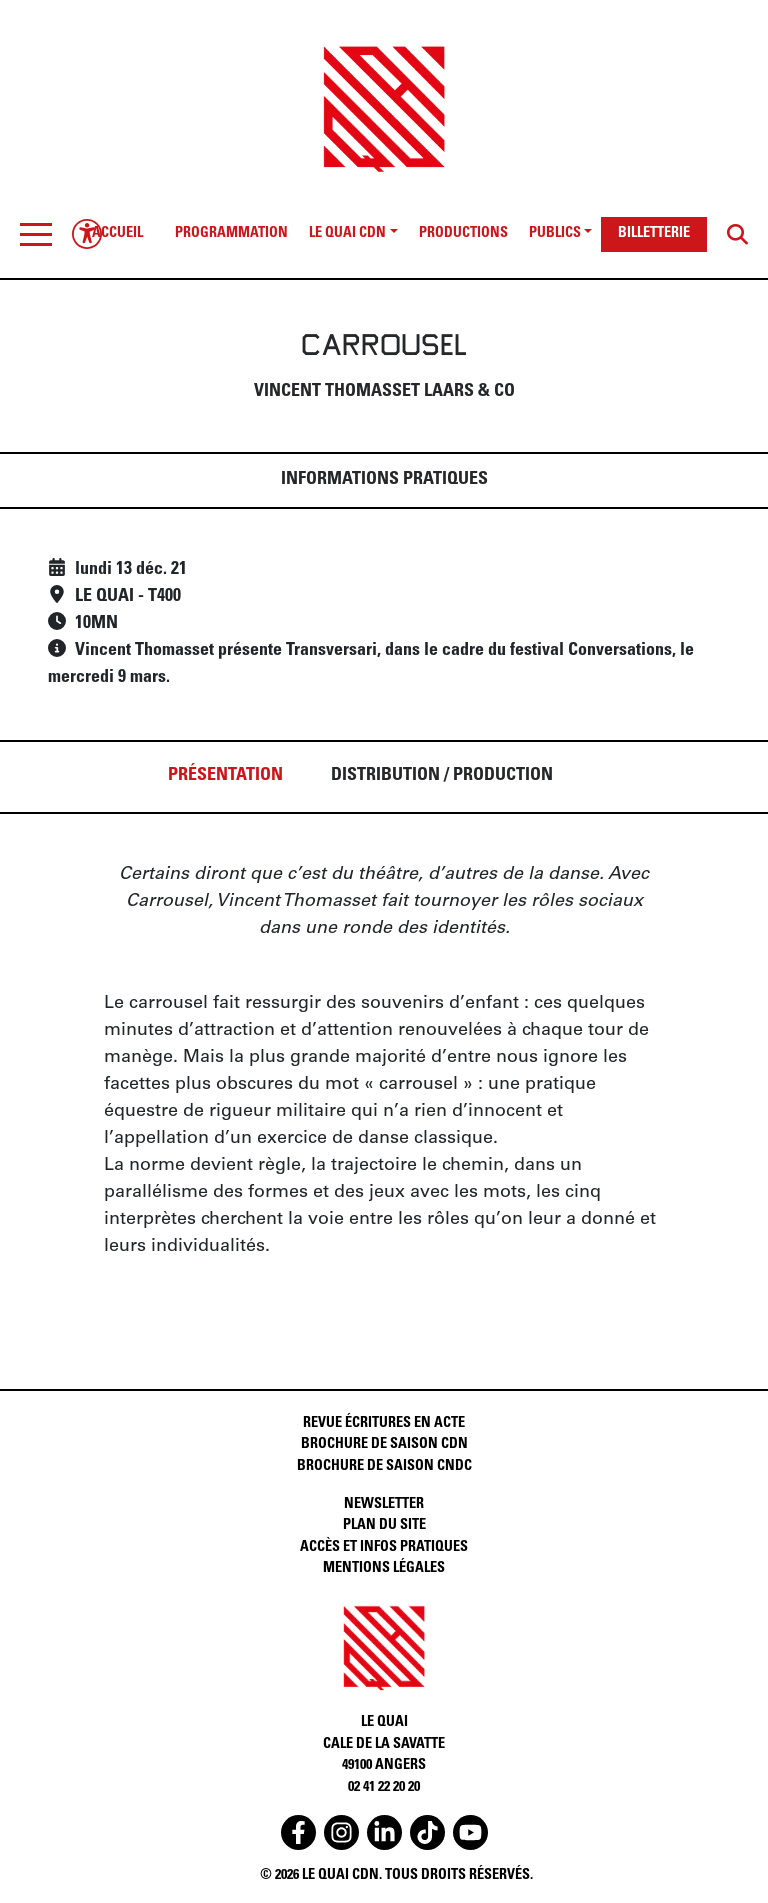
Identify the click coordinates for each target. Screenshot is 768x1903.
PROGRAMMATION (231, 234)
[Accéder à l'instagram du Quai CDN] (341, 1832)
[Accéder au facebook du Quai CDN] (298, 1832)
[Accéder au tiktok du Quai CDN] (427, 1832)
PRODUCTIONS (463, 234)
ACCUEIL (117, 234)
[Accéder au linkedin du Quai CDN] (384, 1832)
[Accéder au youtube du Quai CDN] (470, 1832)
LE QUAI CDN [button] (347, 234)
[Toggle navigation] (36, 234)
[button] (36, 234)
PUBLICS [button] (555, 234)
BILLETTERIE (654, 234)
